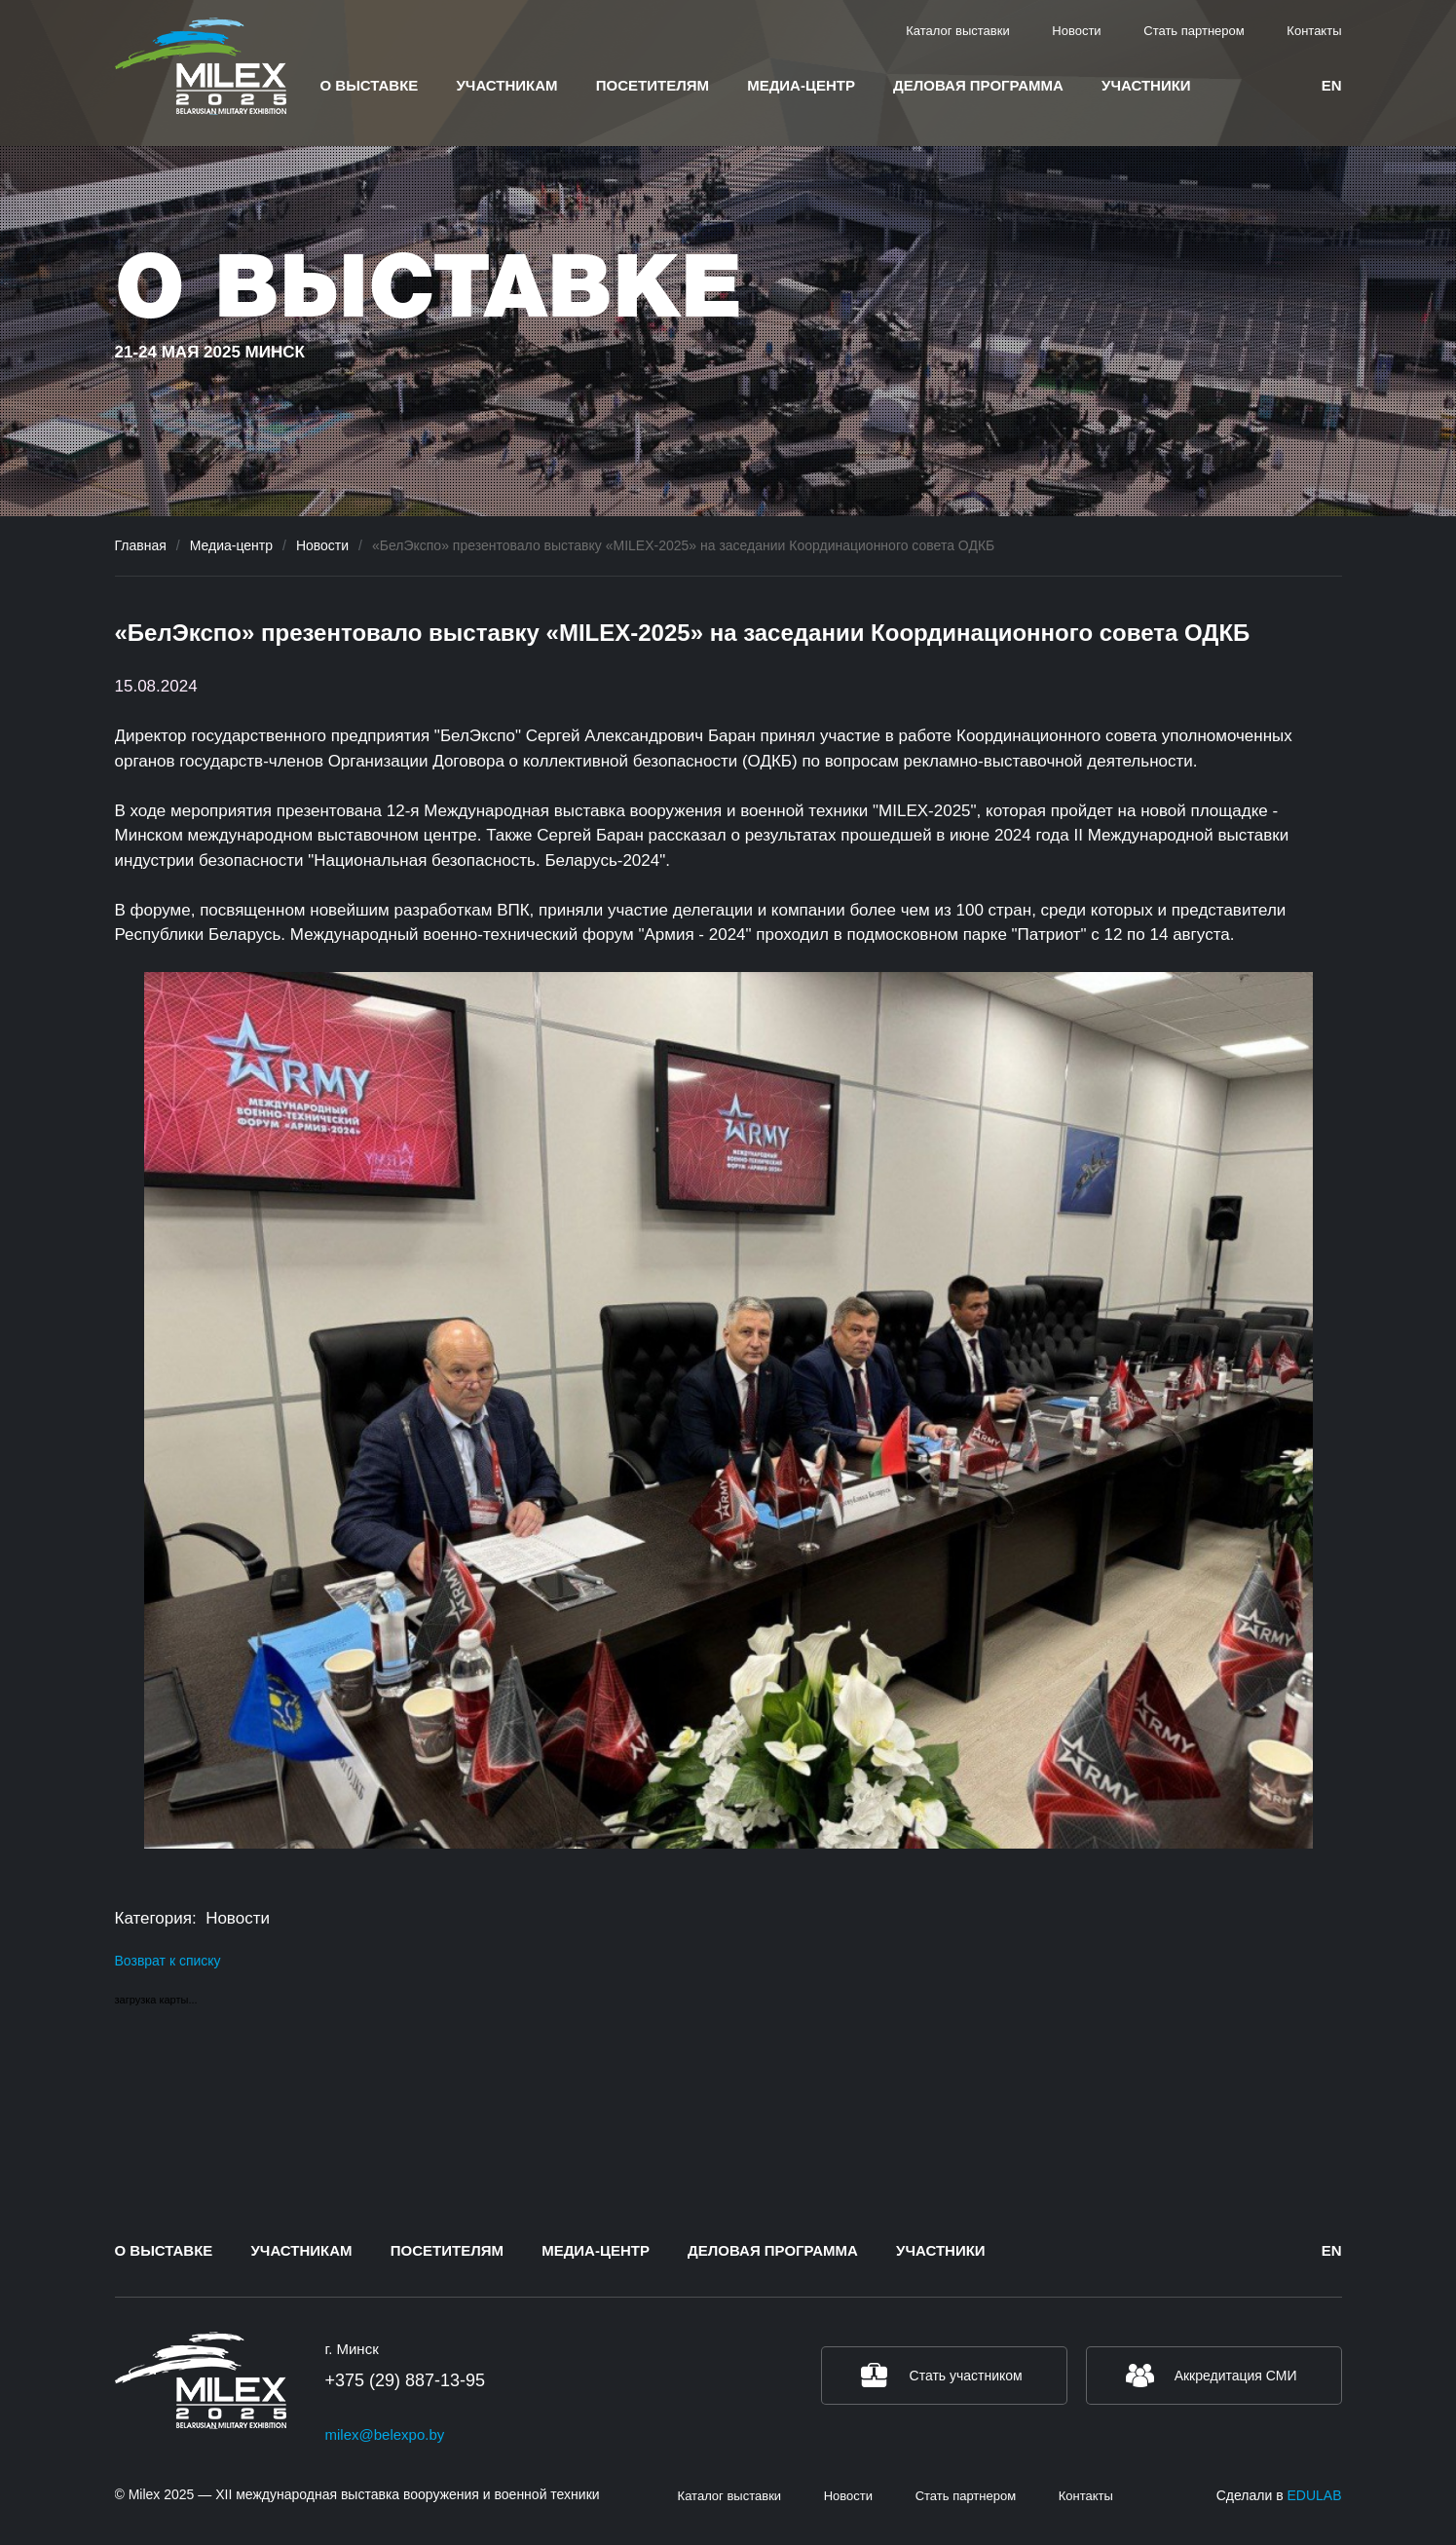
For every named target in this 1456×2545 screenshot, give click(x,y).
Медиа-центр (801, 85)
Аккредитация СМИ (1236, 2375)
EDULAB (1314, 2495)
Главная (141, 545)
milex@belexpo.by (385, 2434)
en (1332, 85)
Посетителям (652, 85)
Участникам (507, 85)
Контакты (1314, 30)
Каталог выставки (958, 30)
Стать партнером (1193, 30)
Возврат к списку (168, 1960)
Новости (1076, 30)
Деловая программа (978, 85)
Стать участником (966, 2375)
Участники (1146, 85)
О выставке (369, 85)
